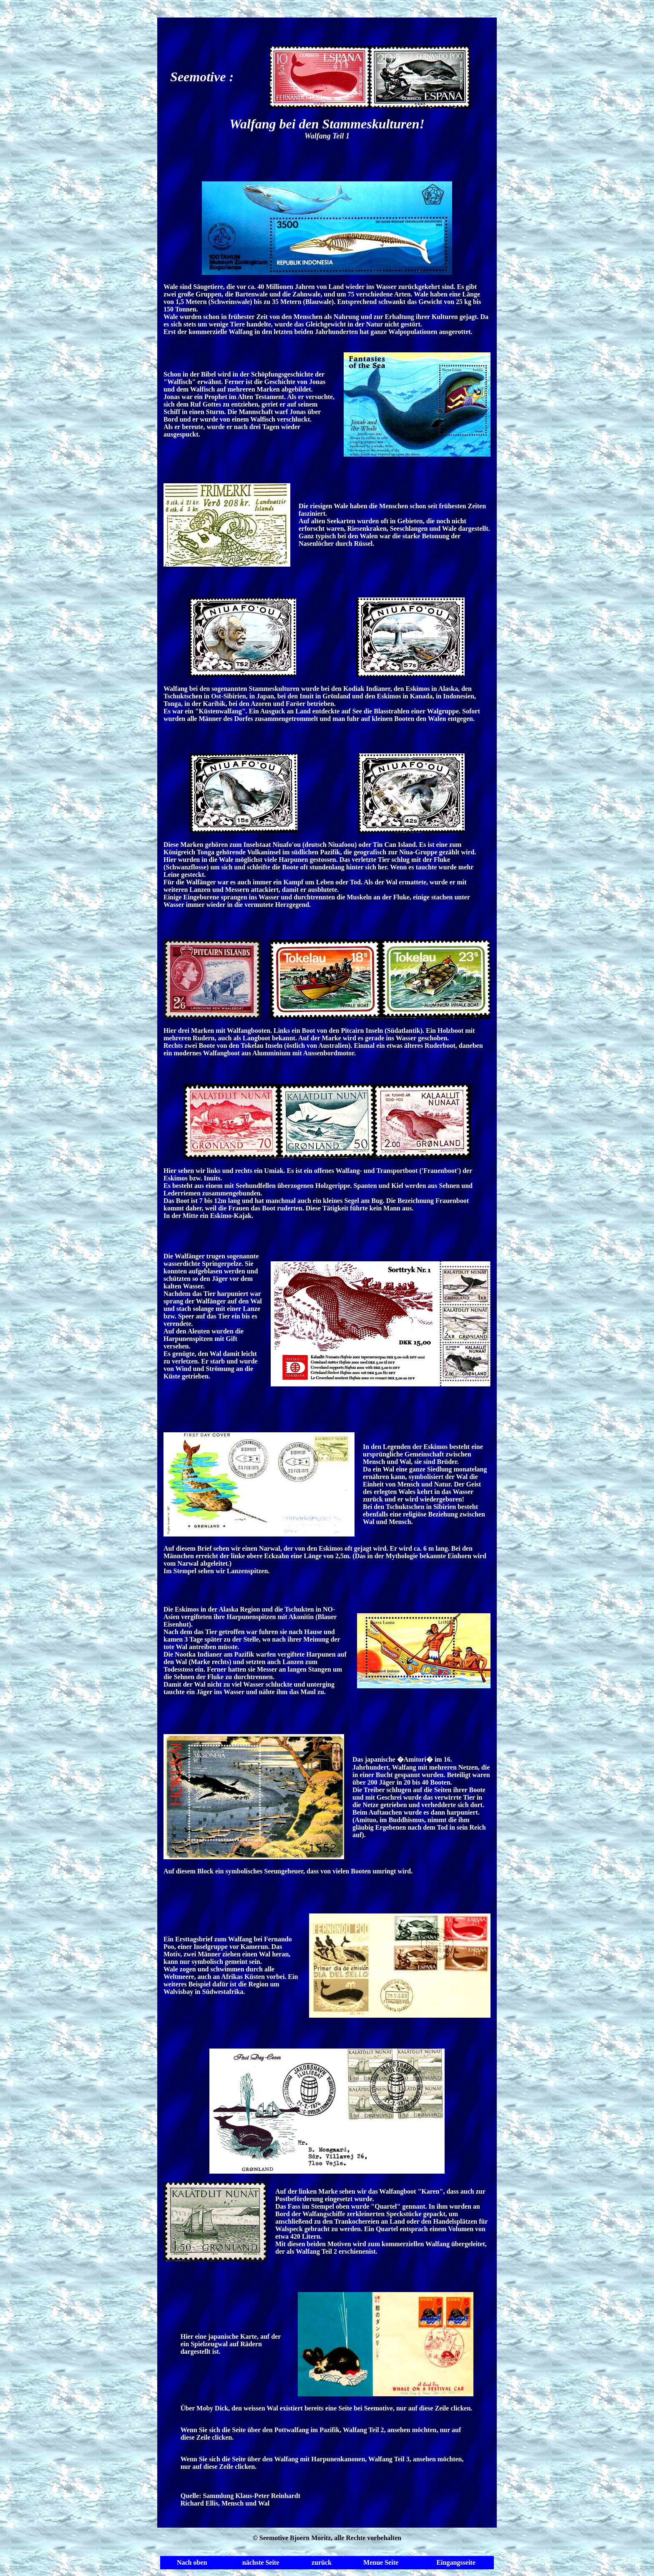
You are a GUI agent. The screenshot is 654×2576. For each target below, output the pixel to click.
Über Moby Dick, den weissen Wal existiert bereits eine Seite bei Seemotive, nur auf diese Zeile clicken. (327, 2408)
